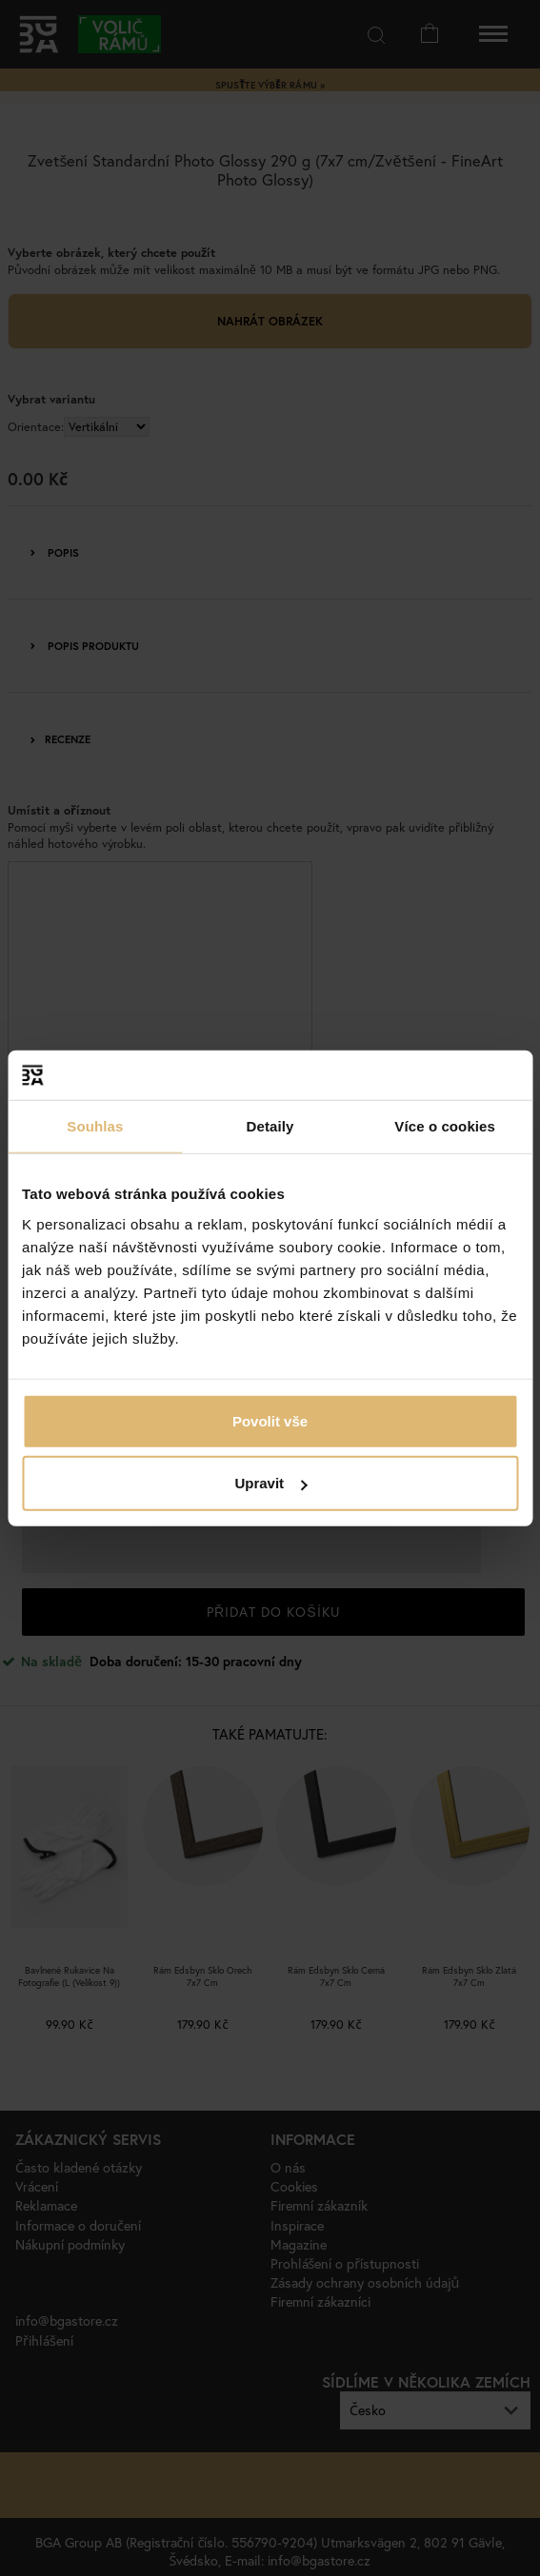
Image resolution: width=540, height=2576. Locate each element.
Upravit (270, 1483)
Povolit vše (270, 1420)
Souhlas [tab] (95, 1126)
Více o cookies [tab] (444, 1126)
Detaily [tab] (270, 1126)
